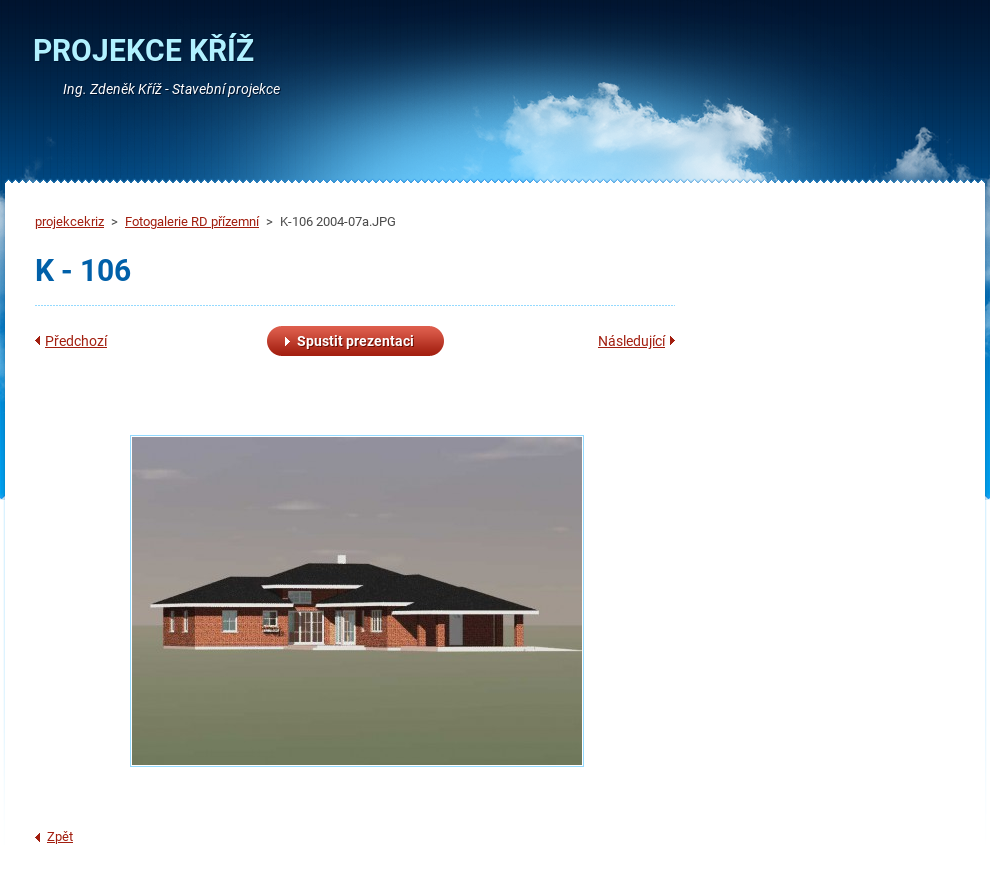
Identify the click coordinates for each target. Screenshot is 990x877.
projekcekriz (69, 221)
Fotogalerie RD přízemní (192, 221)
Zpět (60, 836)
